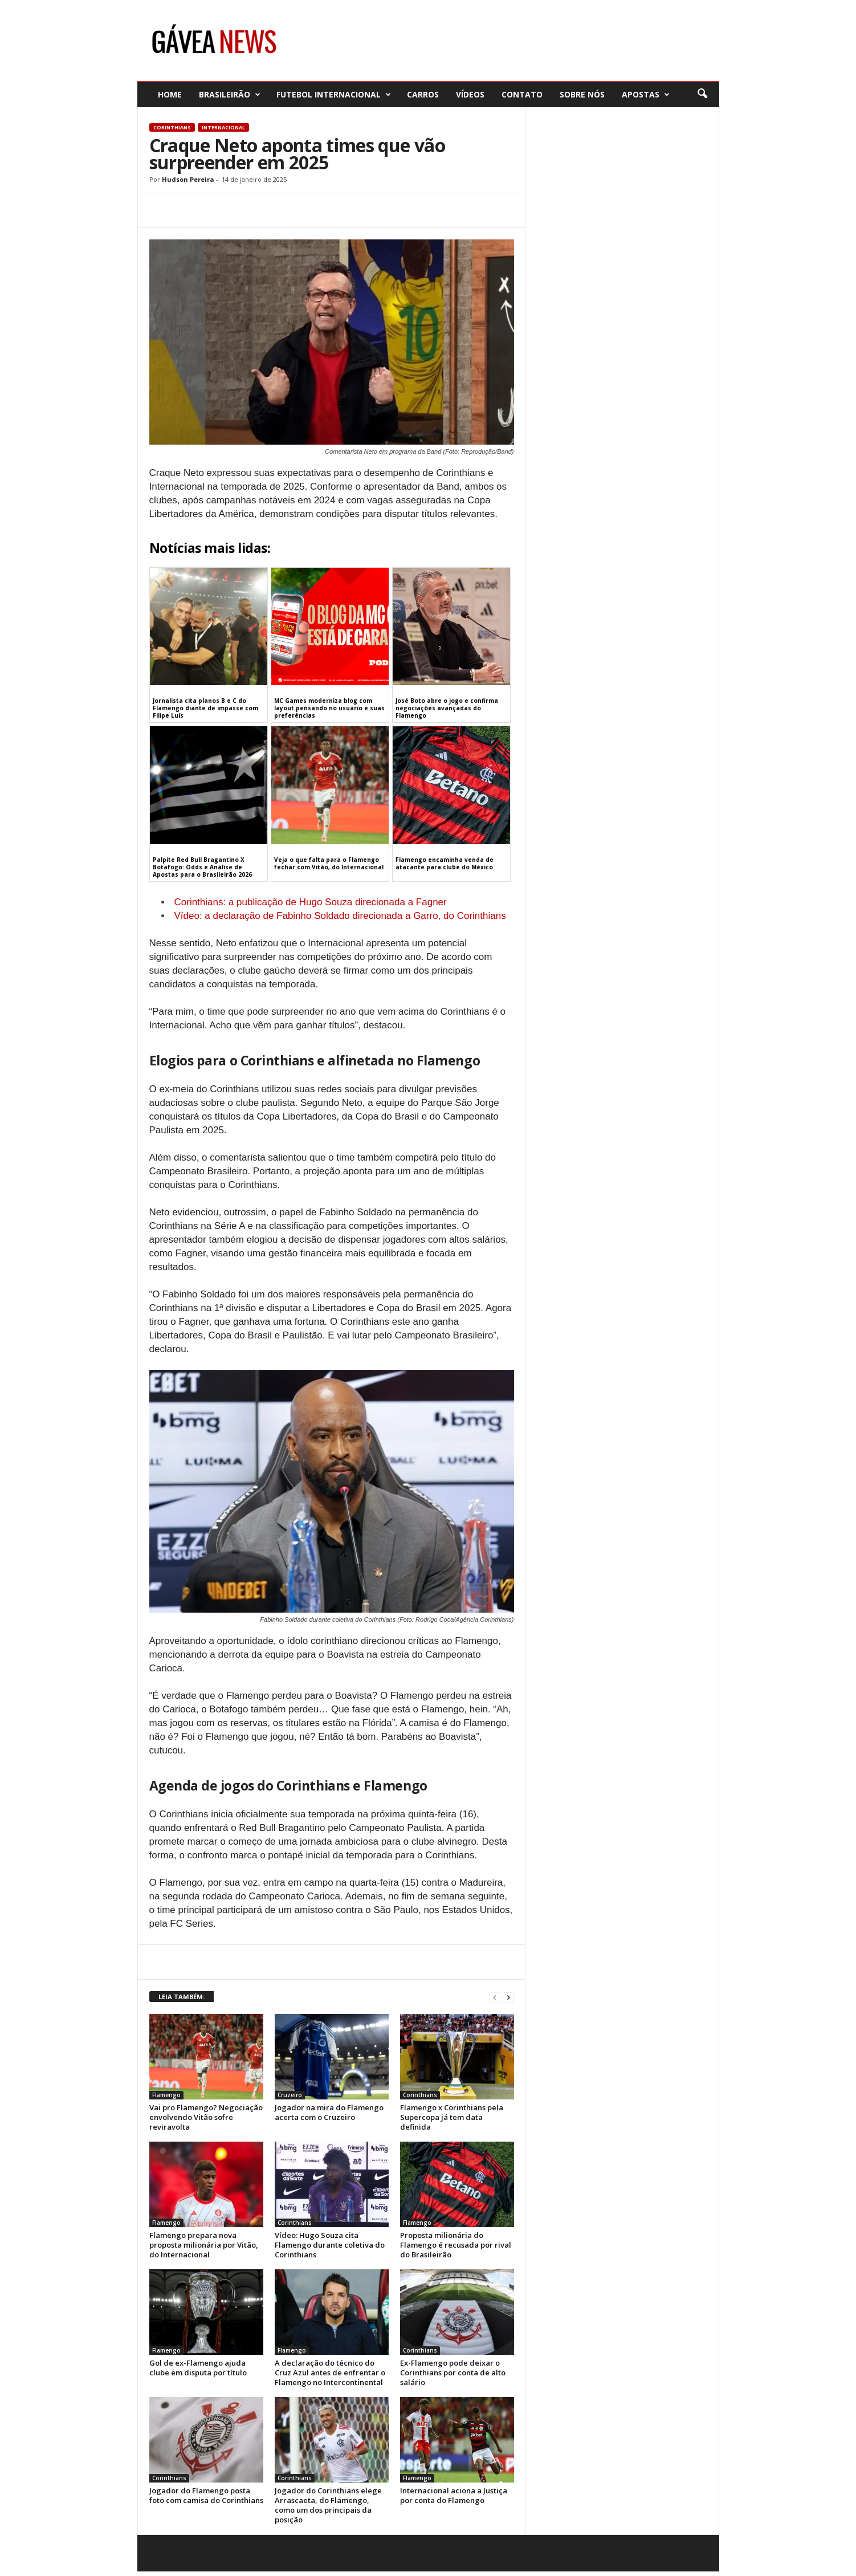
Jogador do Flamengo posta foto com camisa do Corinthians (206, 2495)
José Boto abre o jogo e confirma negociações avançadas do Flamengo (447, 708)
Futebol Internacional (333, 94)
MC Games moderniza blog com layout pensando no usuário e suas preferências (329, 708)
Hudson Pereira (188, 179)
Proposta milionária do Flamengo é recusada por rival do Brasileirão (455, 2245)
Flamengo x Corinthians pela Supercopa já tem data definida (451, 2117)
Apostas (646, 94)
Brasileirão (229, 94)
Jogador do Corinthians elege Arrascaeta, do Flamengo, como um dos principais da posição (328, 2505)
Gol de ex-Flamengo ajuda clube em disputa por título (198, 2368)
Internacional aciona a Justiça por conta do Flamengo (453, 2495)
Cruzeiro (290, 2095)
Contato (522, 94)
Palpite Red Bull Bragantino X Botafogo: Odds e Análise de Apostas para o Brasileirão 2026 (202, 867)
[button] (702, 94)
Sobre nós (582, 94)
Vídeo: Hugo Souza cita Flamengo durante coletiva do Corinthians (330, 2245)
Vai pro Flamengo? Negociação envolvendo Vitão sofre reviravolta (206, 2117)
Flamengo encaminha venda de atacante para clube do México (445, 863)
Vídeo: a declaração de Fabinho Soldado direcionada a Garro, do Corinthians (340, 915)
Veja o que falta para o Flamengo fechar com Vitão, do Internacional (329, 863)
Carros (423, 94)
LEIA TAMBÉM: (181, 1996)
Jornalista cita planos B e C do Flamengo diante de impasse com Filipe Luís (205, 708)
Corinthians (172, 127)
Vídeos (470, 94)
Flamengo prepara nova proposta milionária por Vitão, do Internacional (203, 2245)
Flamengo (166, 2095)
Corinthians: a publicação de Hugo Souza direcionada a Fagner (310, 902)
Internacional (223, 127)
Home (170, 94)
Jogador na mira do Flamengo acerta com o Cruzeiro (329, 2112)
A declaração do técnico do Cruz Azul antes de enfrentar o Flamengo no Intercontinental (330, 2372)
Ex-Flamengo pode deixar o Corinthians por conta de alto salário (453, 2372)
